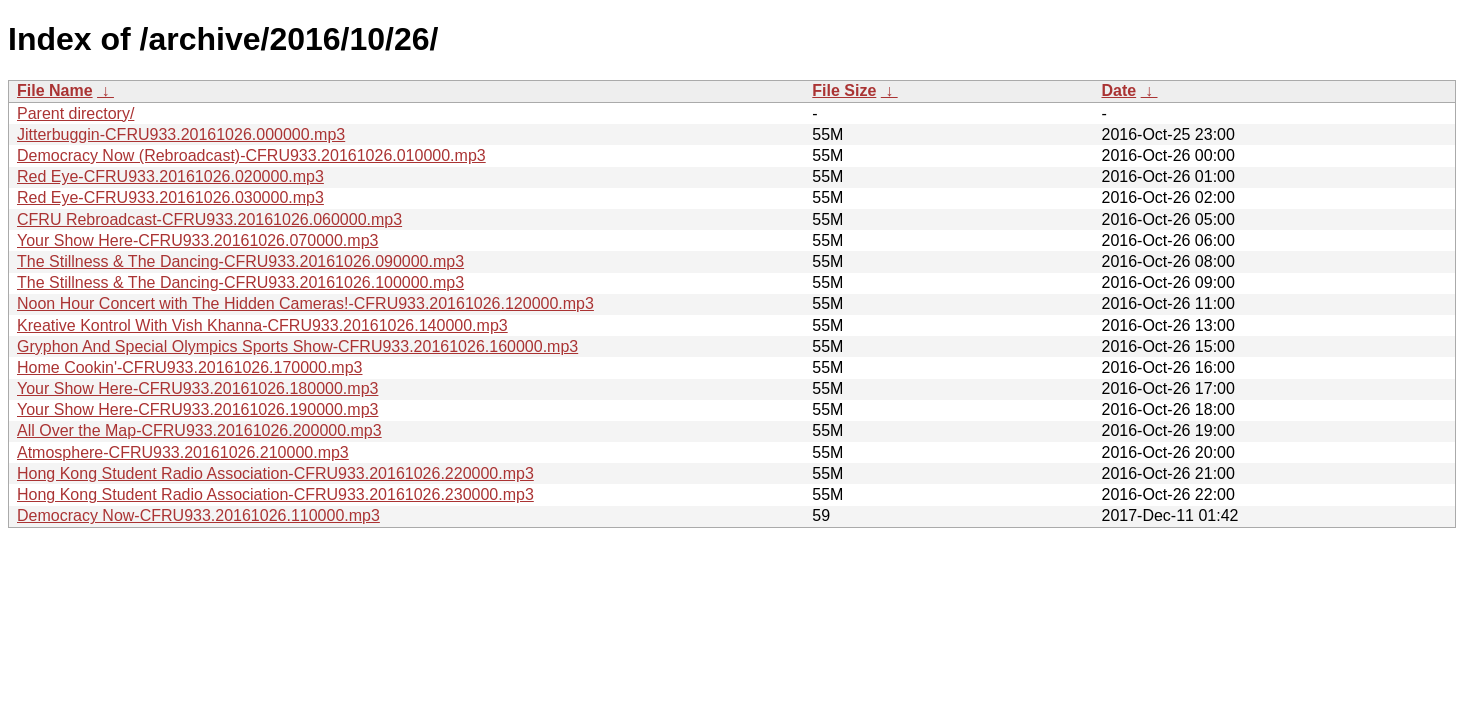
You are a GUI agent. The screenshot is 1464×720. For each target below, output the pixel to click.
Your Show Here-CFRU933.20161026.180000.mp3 (197, 388)
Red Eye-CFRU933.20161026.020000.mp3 (170, 176)
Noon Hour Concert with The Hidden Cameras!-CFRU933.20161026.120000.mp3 (305, 303)
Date (1118, 90)
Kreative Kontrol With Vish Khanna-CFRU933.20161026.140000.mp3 (262, 325)
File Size (844, 90)
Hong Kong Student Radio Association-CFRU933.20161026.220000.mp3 (275, 473)
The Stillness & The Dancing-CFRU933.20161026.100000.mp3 (240, 282)
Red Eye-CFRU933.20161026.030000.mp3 (170, 197)
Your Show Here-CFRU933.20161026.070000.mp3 (197, 240)
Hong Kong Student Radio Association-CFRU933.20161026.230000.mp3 (275, 494)
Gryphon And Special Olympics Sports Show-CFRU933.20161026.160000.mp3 (297, 346)
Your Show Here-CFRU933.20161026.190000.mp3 (197, 409)
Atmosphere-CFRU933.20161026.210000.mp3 (183, 452)
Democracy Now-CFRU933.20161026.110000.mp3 (198, 515)
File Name (55, 90)
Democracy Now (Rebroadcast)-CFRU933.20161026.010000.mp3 (251, 155)
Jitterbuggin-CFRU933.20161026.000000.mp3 (181, 134)
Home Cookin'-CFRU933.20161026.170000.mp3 (189, 367)
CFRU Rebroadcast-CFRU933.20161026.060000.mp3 (209, 219)
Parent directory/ (75, 113)
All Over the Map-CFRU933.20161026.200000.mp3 (199, 430)
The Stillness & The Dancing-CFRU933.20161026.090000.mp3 (240, 261)
